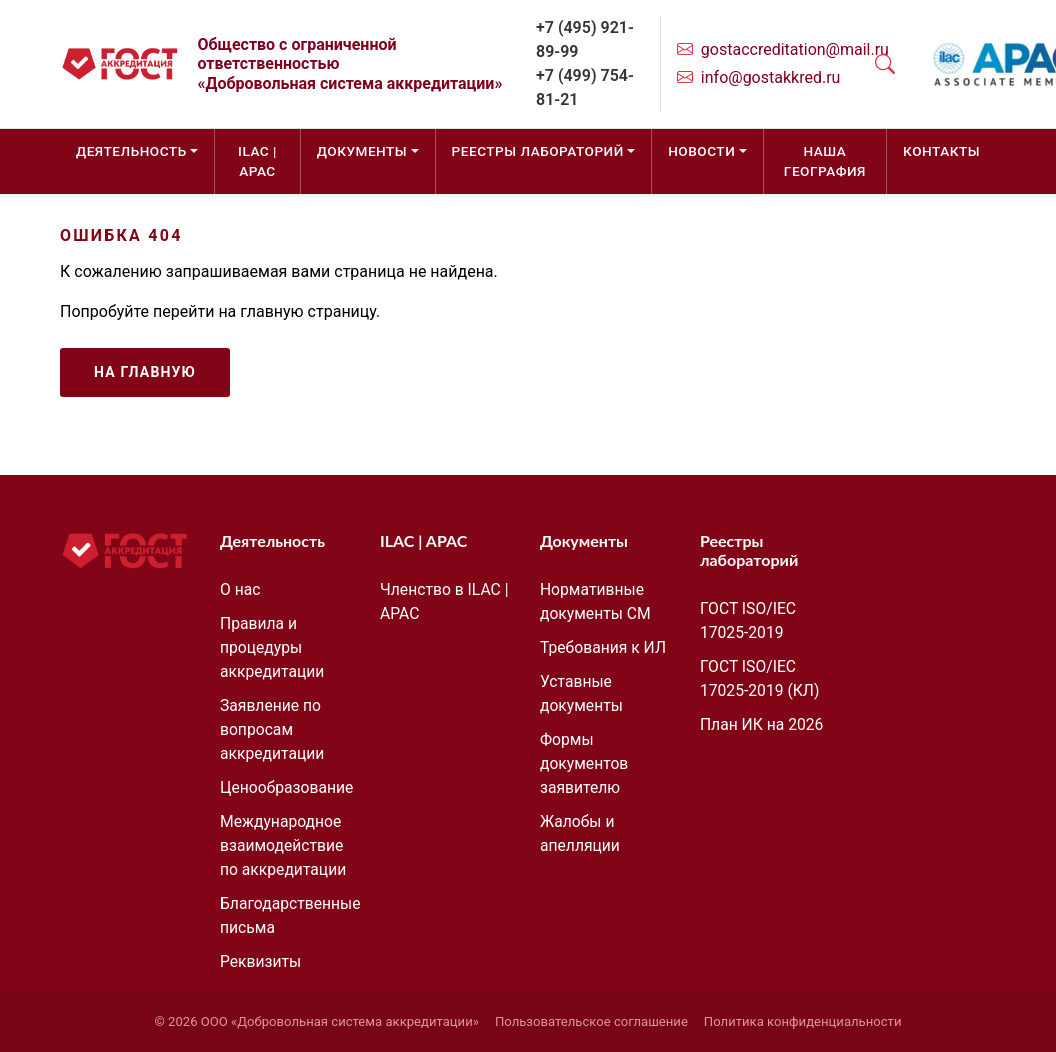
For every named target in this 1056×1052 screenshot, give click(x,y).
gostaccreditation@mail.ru (795, 49)
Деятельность (131, 151)
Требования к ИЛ (603, 647)
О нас (240, 589)
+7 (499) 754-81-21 (585, 87)
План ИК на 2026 (762, 724)
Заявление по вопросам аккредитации (272, 729)
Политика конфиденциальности (803, 1021)
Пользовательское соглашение (591, 1021)
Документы (362, 151)
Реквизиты (260, 961)
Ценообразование (286, 787)
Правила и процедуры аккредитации (272, 647)
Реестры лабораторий (538, 151)
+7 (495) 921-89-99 (585, 39)
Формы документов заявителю (584, 763)
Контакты (941, 151)
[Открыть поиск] (885, 64)
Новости (701, 151)
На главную (145, 372)
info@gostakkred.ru (771, 77)
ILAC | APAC (257, 161)
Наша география (825, 161)
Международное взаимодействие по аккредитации (283, 845)
